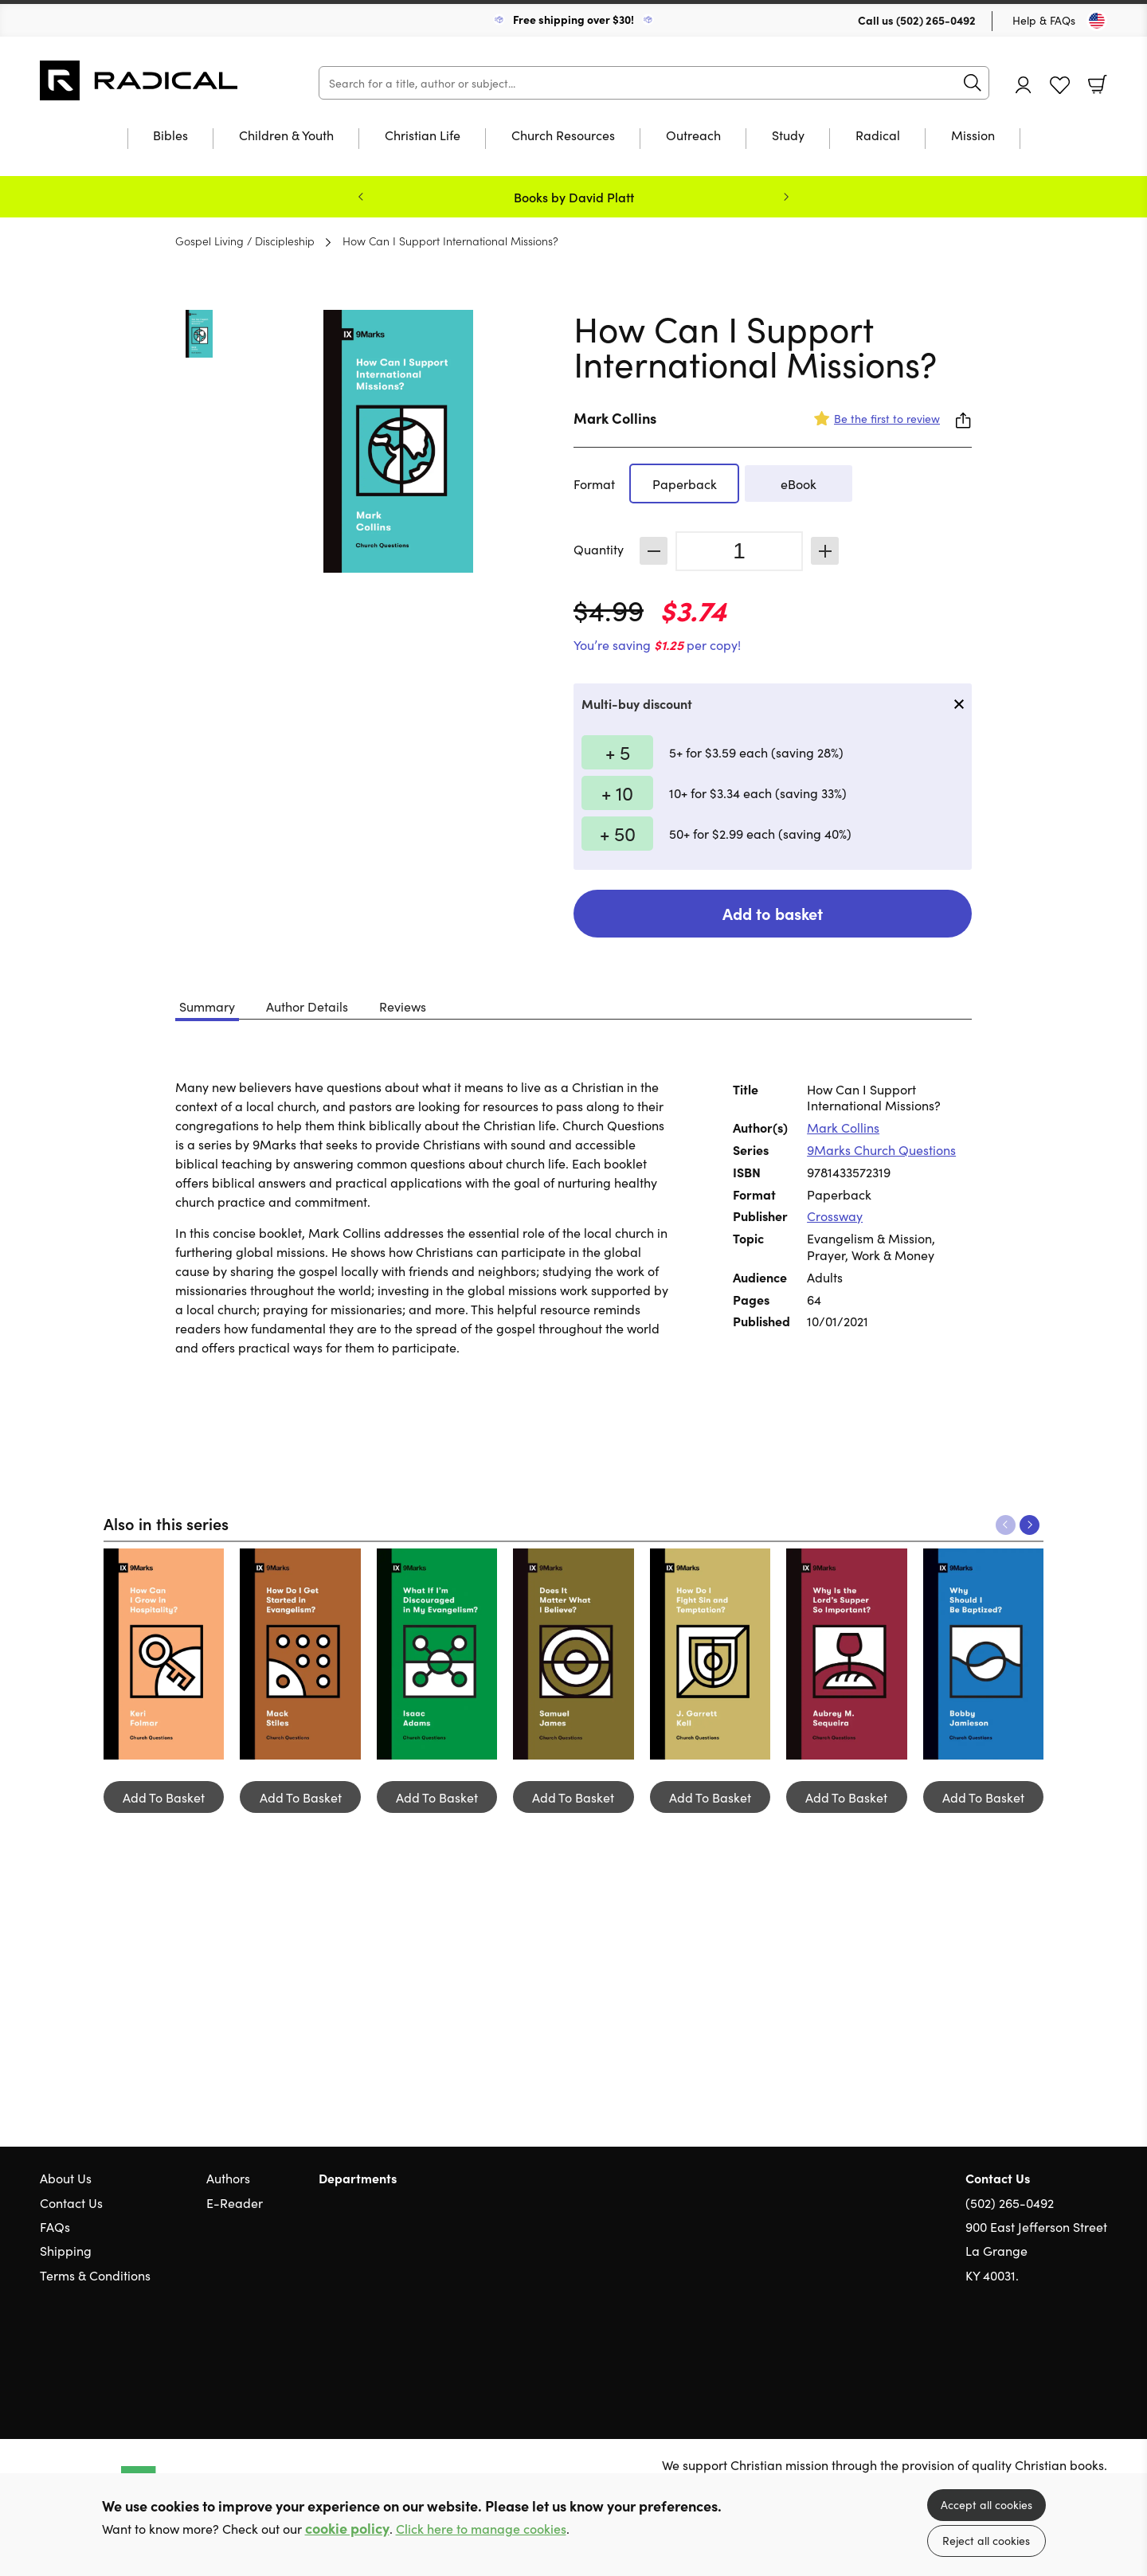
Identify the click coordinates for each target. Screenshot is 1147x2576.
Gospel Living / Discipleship (245, 241)
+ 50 (618, 833)
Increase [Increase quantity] (825, 551)
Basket (1097, 84)
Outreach (693, 135)
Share (964, 421)
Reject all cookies (986, 2540)
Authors (228, 2177)
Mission (973, 135)
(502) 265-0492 (936, 20)
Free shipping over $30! (573, 19)
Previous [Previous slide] (360, 197)
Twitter (1041, 2351)
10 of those (139, 80)
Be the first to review (887, 418)
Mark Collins (615, 418)
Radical (877, 135)
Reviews (402, 1006)
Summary (207, 1006)
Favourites (1060, 85)
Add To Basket (164, 1797)
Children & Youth (286, 135)
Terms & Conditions (95, 2275)
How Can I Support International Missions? (450, 241)
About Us (66, 2177)
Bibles (170, 135)
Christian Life (422, 135)
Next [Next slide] (786, 197)
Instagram (1099, 2351)
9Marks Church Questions (881, 1149)
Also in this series (166, 1523)
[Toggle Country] (1096, 20)
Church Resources (563, 135)
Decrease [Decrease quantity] (653, 551)
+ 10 (617, 792)
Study (788, 135)
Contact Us (71, 2202)
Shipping (66, 2250)
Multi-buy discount (636, 703)
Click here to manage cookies (481, 2528)
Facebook (1071, 2351)
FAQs (55, 2226)
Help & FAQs (1043, 20)
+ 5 (617, 751)
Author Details (307, 1006)
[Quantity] (739, 551)
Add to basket (772, 913)
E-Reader (234, 2202)
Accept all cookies (986, 2504)
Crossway (835, 1215)
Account (1024, 84)
